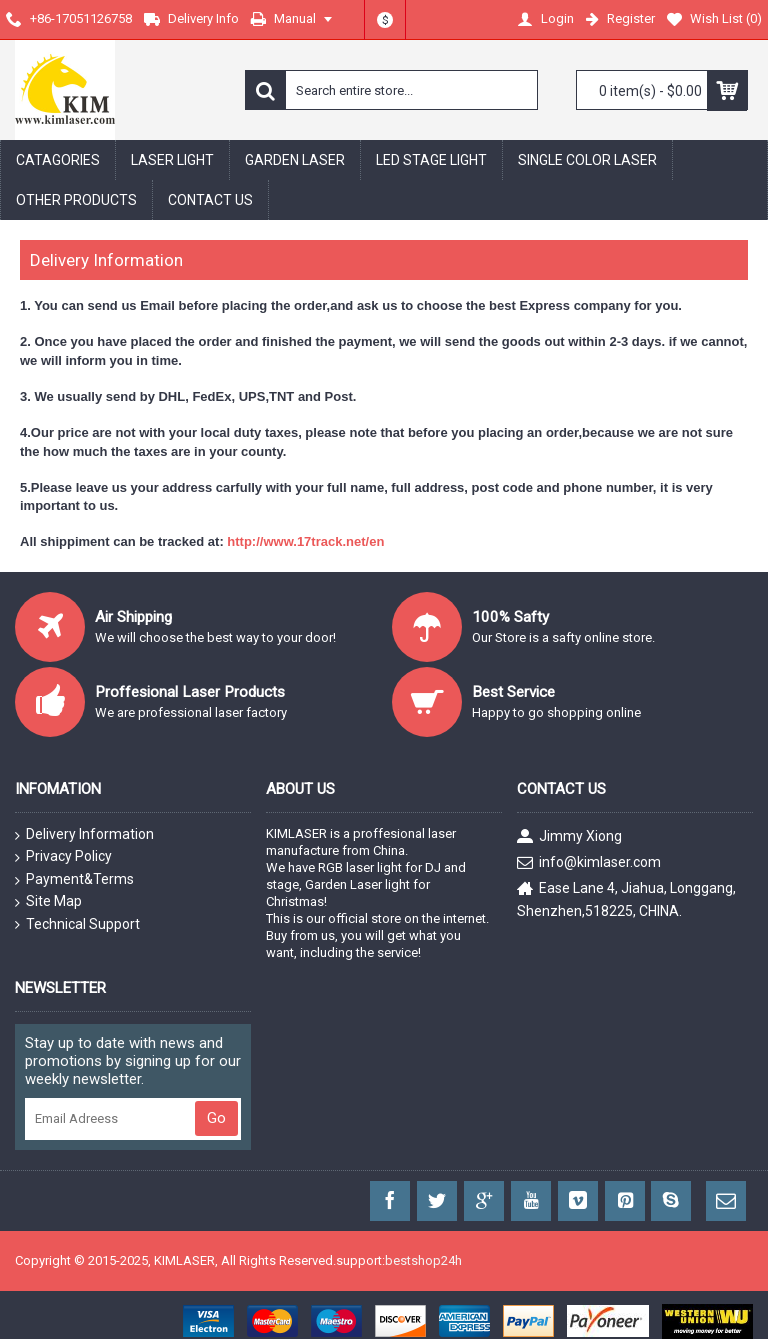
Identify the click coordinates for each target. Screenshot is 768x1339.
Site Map (48, 902)
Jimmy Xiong (569, 837)
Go (216, 1118)
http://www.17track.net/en (305, 541)
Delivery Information (84, 835)
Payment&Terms (74, 880)
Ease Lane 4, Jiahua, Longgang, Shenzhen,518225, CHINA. (626, 899)
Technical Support (77, 924)
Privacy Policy (63, 857)
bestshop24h (423, 1260)
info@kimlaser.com (589, 863)
